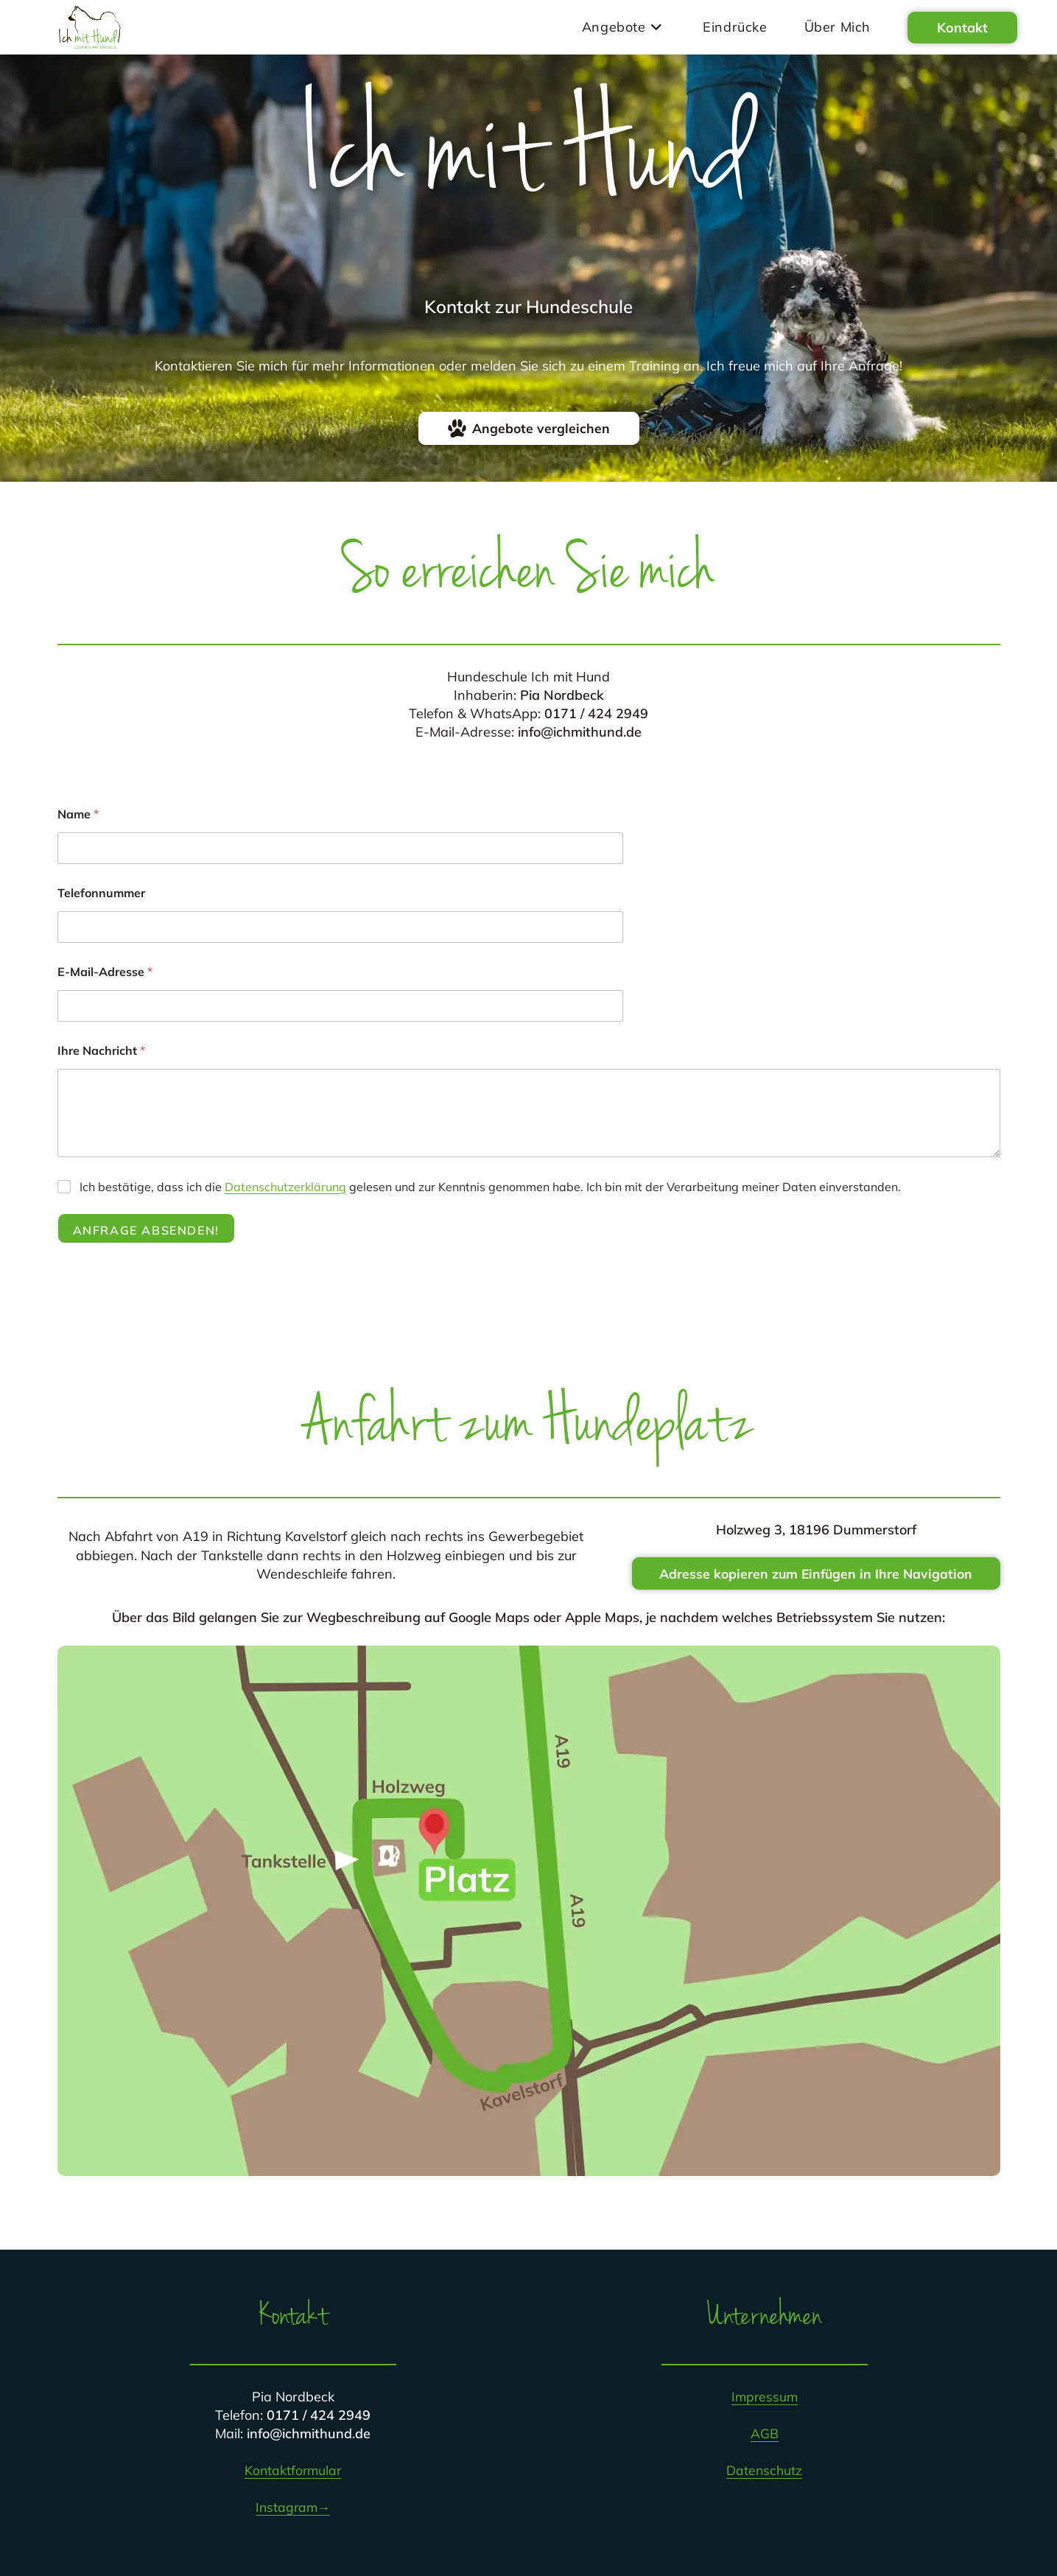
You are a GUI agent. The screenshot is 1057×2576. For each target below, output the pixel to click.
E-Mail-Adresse (104, 972)
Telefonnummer (101, 893)
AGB (765, 2434)
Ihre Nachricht (101, 1051)
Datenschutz (764, 2471)
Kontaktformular (293, 2471)
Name (78, 814)
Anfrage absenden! (146, 1230)
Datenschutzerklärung (285, 1186)
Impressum (764, 2396)
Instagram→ (292, 2507)
